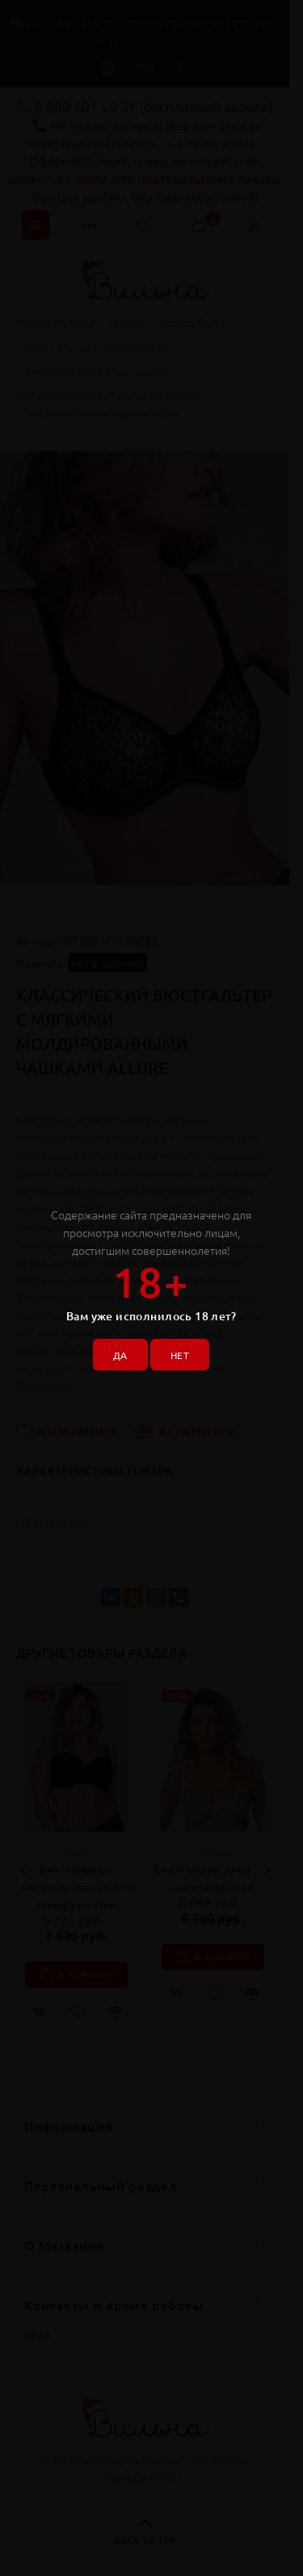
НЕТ (179, 1355)
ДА (120, 1355)
